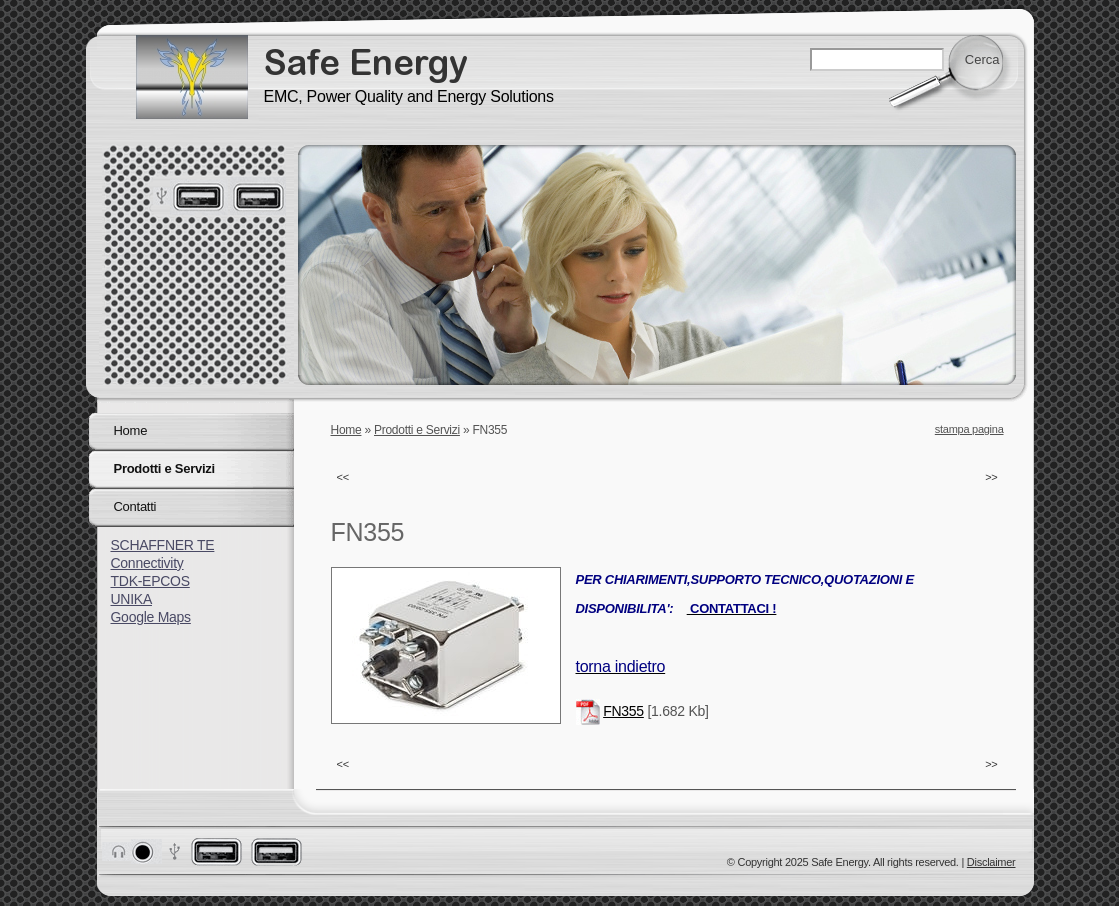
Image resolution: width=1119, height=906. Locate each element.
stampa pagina (969, 429)
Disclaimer (991, 862)
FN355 (623, 711)
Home (346, 430)
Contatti (135, 506)
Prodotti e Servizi (417, 430)
